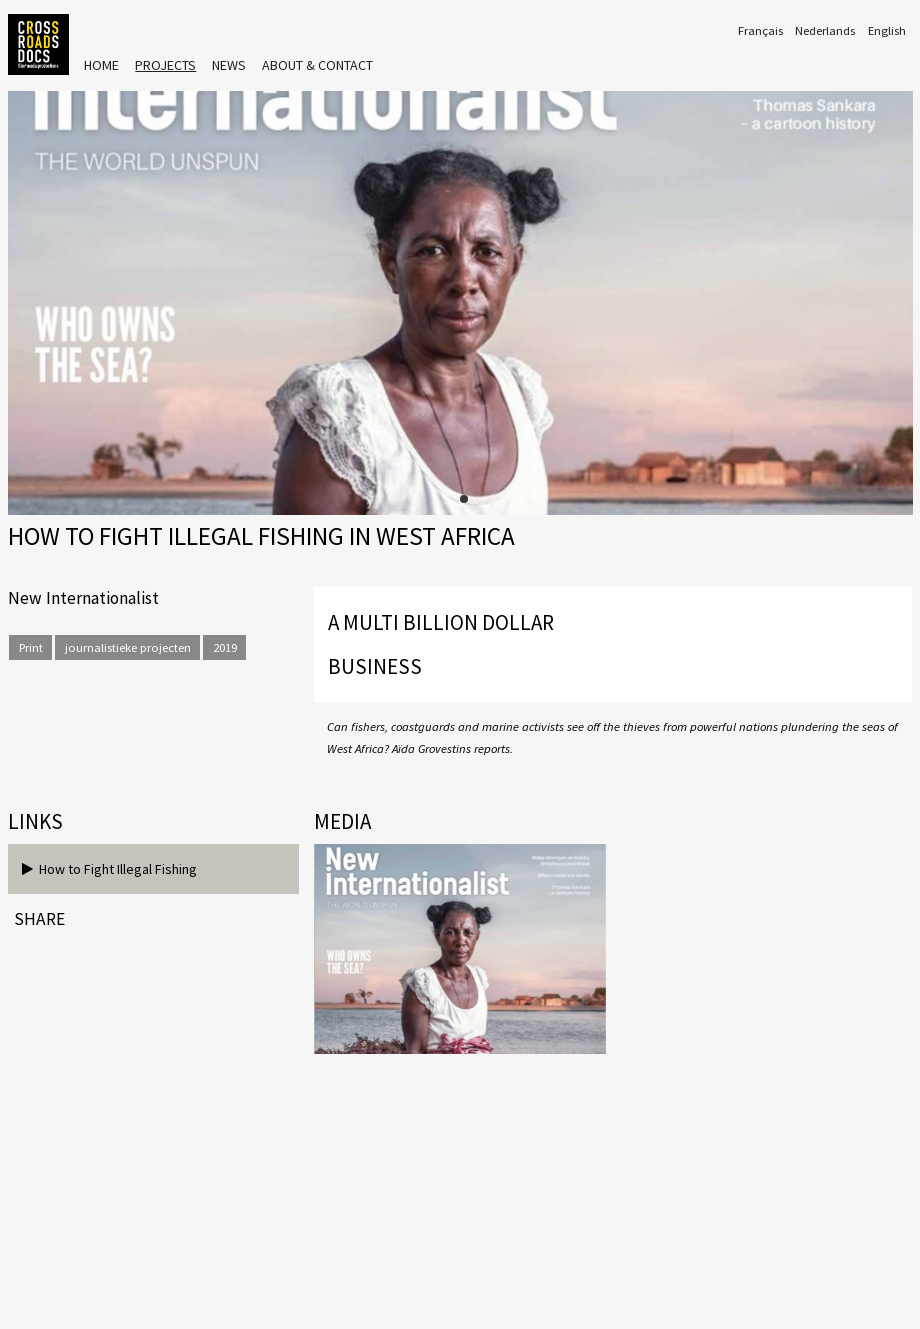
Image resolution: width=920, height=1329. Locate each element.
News (229, 65)
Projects (165, 65)
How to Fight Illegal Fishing (109, 869)
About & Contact (317, 65)
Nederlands (825, 30)
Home (101, 65)
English (887, 30)
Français (760, 30)
